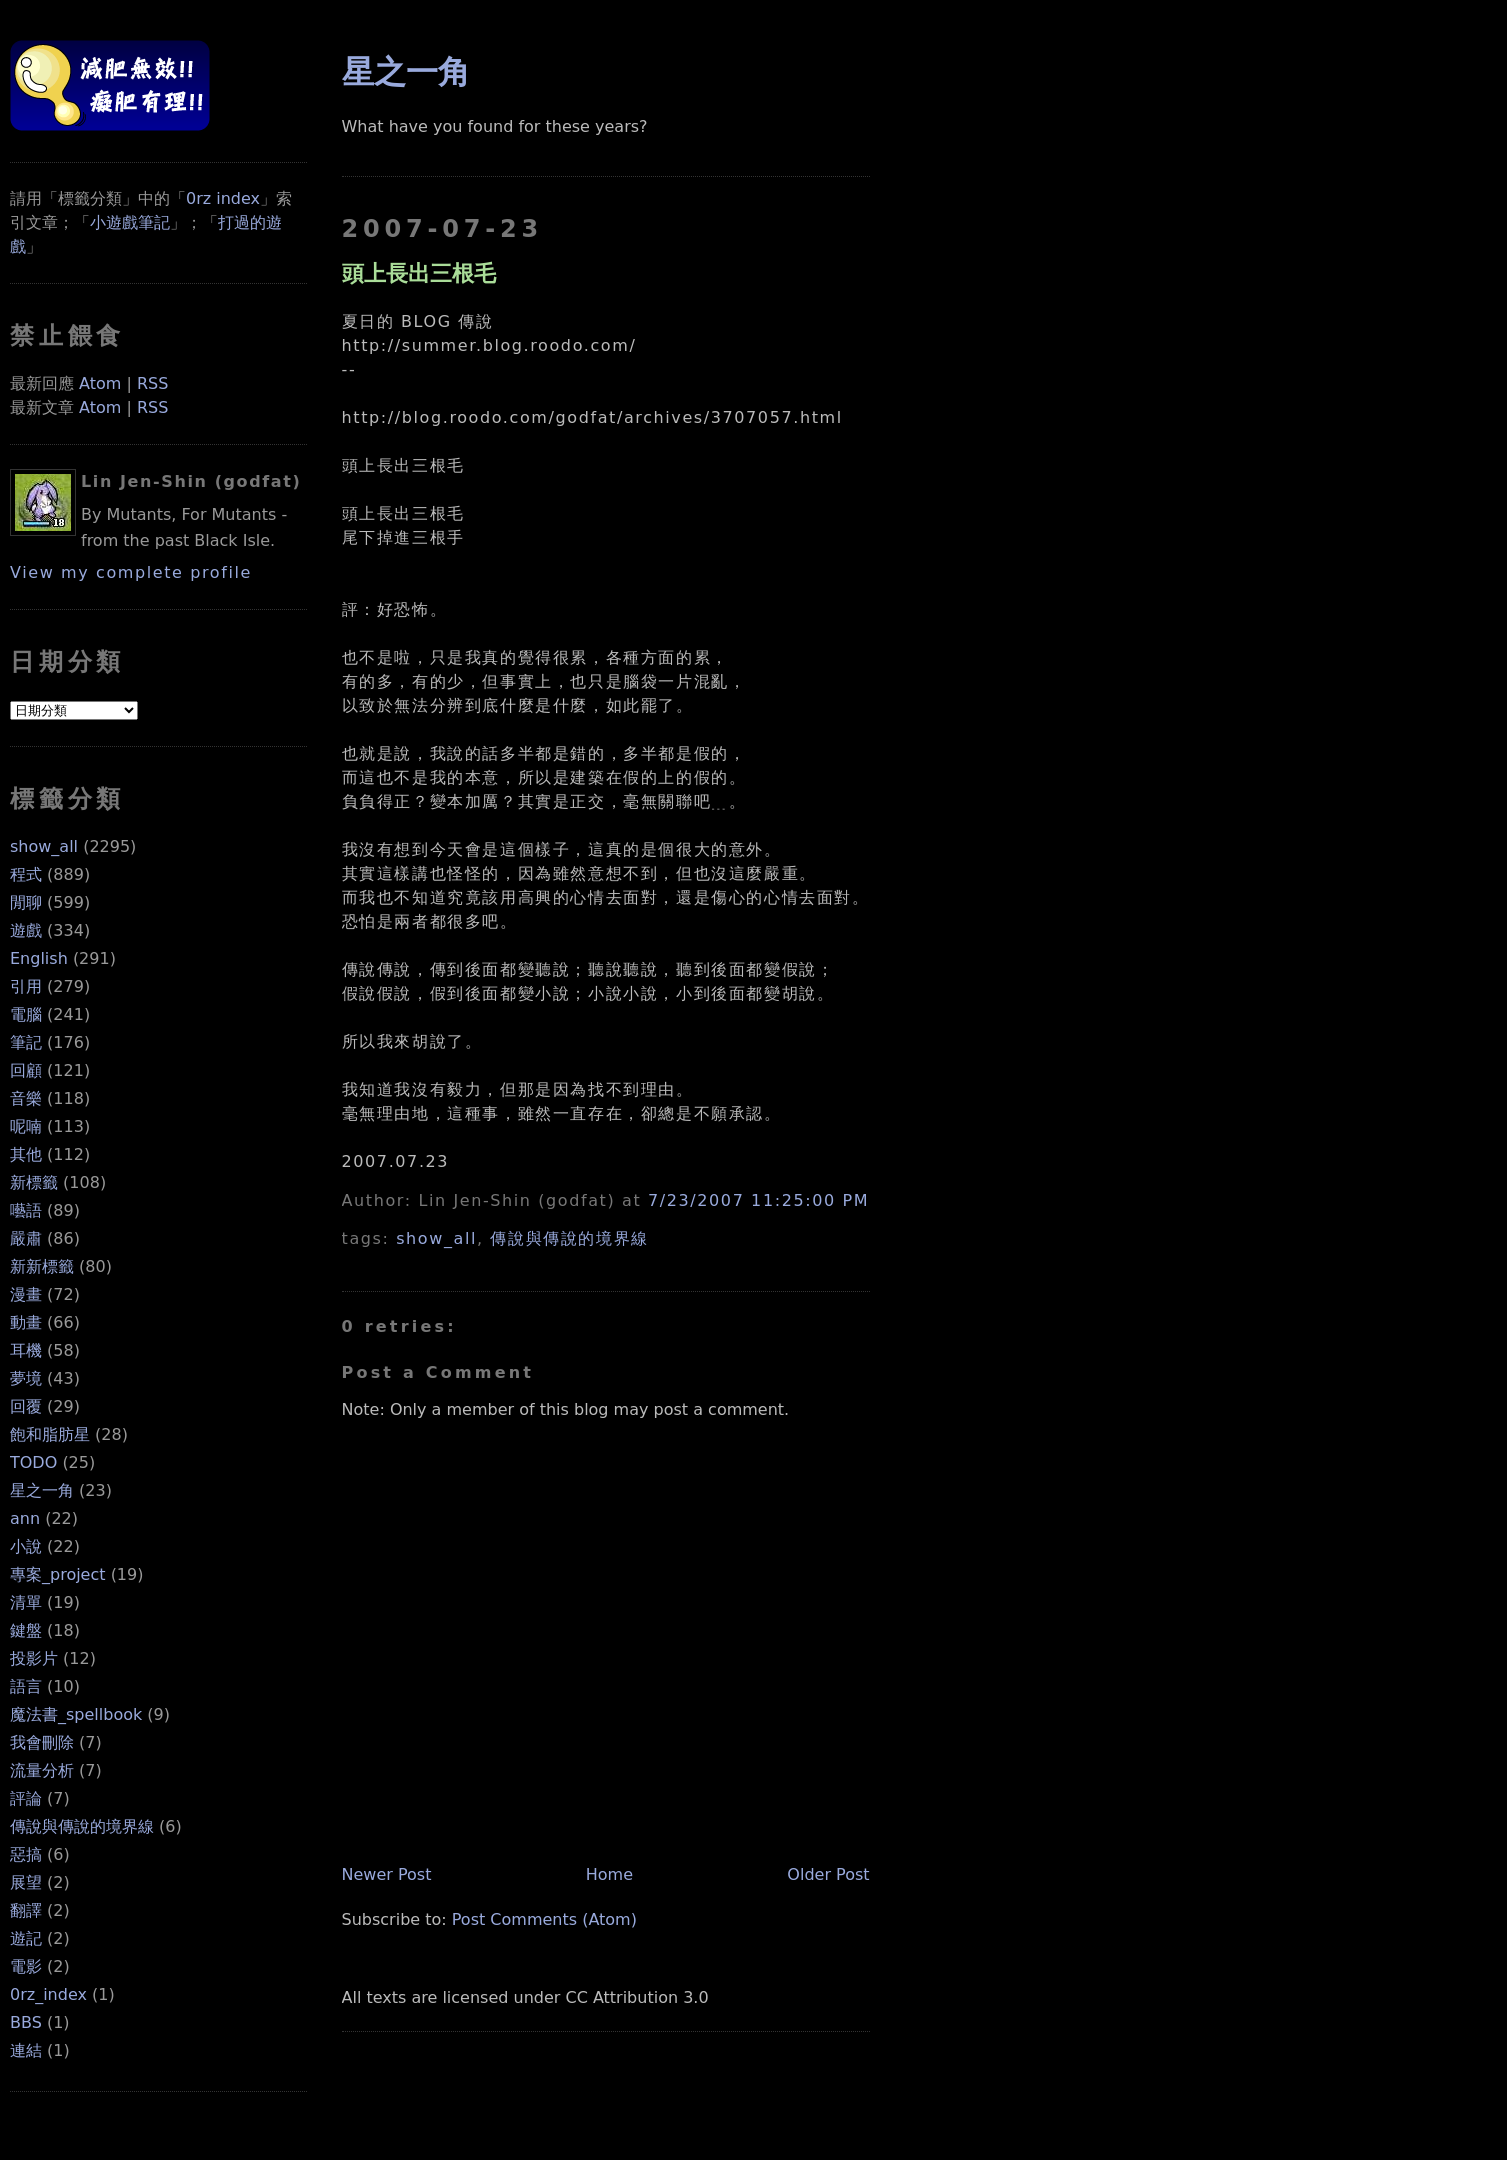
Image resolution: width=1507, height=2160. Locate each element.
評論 (26, 1798)
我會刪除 (42, 1742)
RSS (152, 383)
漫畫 (26, 1294)
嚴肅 (26, 1238)
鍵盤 (26, 1630)
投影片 (34, 1658)
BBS (26, 2022)
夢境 (26, 1378)
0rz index (223, 198)
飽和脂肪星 (50, 1434)
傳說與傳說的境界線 (82, 1826)
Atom (100, 383)
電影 (26, 1966)
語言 (26, 1686)
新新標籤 (42, 1266)
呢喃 (26, 1126)
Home (609, 1874)
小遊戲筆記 (130, 222)
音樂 (26, 1098)
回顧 (26, 1070)
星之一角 (42, 1490)
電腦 (26, 1014)
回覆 (26, 1406)
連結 (26, 2050)
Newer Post (387, 1874)
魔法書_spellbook (76, 1714)
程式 (26, 874)
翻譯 (26, 1910)
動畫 (26, 1322)
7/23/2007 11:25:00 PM (758, 1200)
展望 (26, 1882)
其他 (26, 1154)
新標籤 (34, 1182)
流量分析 (42, 1770)
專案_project (58, 1574)
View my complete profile (131, 572)
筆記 (26, 1042)
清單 (26, 1602)
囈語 (26, 1210)
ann (25, 1518)
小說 (26, 1546)
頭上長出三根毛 (419, 273)
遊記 (26, 1938)
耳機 (26, 1350)
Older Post (828, 1874)
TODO (33, 1462)
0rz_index (48, 1994)
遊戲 (26, 930)
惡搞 (26, 1854)
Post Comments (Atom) (544, 1919)
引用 (26, 986)
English (39, 958)
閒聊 (26, 902)
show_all (44, 846)
